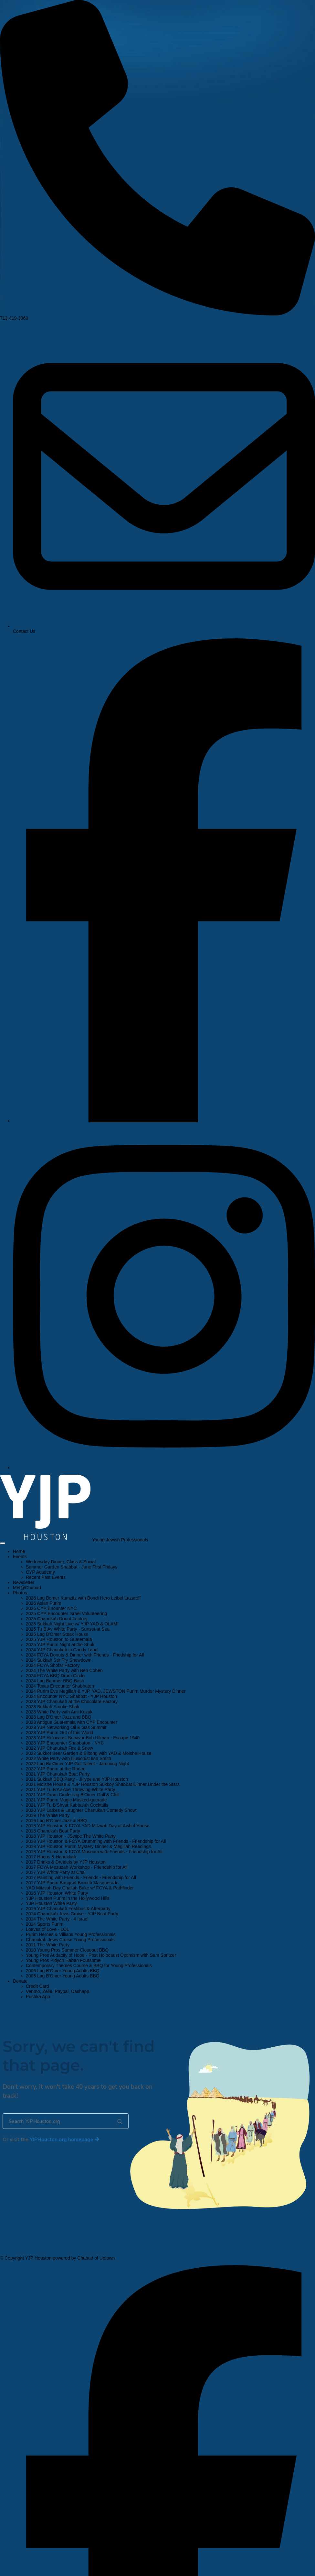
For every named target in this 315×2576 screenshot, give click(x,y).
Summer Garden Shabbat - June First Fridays (71, 1566)
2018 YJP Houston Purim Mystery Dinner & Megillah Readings (88, 1846)
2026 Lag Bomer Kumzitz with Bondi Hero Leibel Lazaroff (83, 1598)
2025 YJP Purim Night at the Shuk (60, 1644)
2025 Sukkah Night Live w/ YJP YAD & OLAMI (72, 1623)
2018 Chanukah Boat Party (53, 1830)
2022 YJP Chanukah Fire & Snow (59, 1748)
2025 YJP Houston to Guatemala (59, 1639)
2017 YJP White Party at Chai (56, 1872)
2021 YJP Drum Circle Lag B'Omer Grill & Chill (72, 1794)
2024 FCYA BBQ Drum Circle (55, 1675)
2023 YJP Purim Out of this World (59, 1732)
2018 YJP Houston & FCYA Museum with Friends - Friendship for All (94, 1851)
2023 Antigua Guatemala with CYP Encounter (71, 1722)
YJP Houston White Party (51, 1903)
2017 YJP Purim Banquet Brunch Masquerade (72, 1882)
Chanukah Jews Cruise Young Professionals (70, 1939)
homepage (64, 2139)
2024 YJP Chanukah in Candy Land (62, 1649)
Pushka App (38, 1996)
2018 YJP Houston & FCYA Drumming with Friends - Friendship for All (96, 1841)
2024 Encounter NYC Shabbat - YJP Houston (71, 1696)
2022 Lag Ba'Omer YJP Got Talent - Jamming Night (77, 1763)
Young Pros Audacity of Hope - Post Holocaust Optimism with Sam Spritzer (101, 1955)
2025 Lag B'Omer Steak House (57, 1634)
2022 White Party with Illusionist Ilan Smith (68, 1758)
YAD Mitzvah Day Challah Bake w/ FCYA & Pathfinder (80, 1887)
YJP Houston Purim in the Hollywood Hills (68, 1898)
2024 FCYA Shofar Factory (52, 1665)
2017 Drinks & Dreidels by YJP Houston (66, 1862)
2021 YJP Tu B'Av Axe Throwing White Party (70, 1789)
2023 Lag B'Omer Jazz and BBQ (58, 1717)
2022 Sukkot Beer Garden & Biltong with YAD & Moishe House (89, 1753)
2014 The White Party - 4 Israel (57, 1918)
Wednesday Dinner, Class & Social (61, 1561)
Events (20, 1556)
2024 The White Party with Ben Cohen (64, 1670)
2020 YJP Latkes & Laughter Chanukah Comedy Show (81, 1810)
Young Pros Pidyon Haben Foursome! (64, 1960)
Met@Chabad (27, 1587)
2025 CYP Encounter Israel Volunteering (66, 1613)
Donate (20, 1981)
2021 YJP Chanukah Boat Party (57, 1774)
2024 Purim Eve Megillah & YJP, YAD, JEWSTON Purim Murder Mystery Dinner (105, 1691)
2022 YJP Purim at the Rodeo (56, 1768)
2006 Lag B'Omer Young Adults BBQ (63, 1970)
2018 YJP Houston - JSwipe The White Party (71, 1836)
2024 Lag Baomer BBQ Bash (55, 1680)
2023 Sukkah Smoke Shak (52, 1706)
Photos (20, 1592)
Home (19, 1551)
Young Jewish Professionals (120, 1539)
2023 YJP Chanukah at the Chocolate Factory (72, 1701)
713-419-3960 (157, 316)
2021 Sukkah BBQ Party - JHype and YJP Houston (77, 1779)
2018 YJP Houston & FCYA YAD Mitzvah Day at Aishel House (87, 1825)
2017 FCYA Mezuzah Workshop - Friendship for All (77, 1867)
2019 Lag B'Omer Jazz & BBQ (56, 1820)
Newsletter (23, 1582)
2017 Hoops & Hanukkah (51, 1856)
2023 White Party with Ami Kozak (59, 1711)
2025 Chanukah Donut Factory (57, 1618)
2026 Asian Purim (43, 1603)
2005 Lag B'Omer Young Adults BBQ (63, 1975)
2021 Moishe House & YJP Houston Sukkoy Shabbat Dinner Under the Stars (103, 1784)
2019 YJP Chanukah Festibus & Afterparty (68, 1908)
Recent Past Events (46, 1577)
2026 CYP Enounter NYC (51, 1608)
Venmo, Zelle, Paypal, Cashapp (57, 1991)
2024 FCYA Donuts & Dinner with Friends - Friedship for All (85, 1654)
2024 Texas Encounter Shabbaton (60, 1686)
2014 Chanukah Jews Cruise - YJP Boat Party (72, 1913)
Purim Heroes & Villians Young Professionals (71, 1934)
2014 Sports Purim (44, 1924)
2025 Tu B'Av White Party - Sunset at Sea (68, 1629)
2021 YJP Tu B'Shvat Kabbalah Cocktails (67, 1805)
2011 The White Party (47, 1944)
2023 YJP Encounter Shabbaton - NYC (65, 1742)
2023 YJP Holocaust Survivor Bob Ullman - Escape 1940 (83, 1737)
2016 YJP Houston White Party (57, 1893)
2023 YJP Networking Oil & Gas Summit (66, 1727)
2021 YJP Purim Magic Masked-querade (66, 1799)
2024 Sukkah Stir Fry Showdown (58, 1660)
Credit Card (37, 1986)
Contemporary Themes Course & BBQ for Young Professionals (89, 1965)
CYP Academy (40, 1572)
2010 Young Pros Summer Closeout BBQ (67, 1950)
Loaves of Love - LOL (47, 1929)
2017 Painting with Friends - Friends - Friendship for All (81, 1877)
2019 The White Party (47, 1815)
